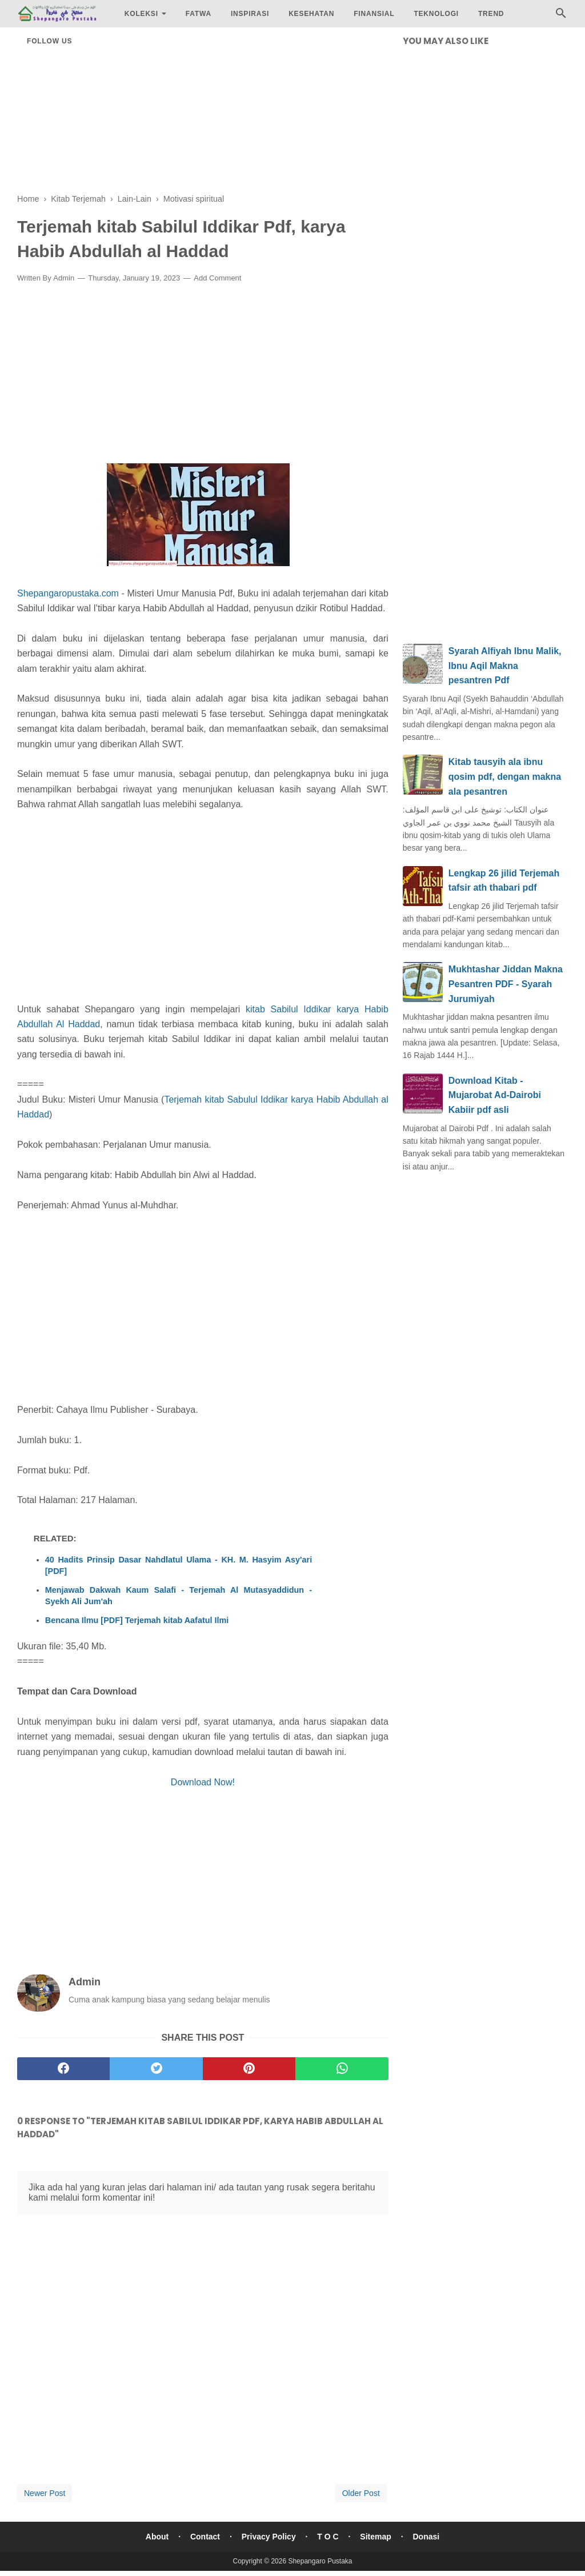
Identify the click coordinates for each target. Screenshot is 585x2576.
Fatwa (198, 14)
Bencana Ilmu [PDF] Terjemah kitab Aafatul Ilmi (137, 1620)
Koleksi (141, 14)
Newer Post (44, 2493)
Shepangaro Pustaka (320, 2561)
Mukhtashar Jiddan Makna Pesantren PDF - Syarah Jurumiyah (505, 983)
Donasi (426, 2536)
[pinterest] (249, 2068)
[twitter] (156, 2068)
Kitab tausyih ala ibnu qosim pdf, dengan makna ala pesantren (504, 776)
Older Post (361, 2493)
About (157, 2536)
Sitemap (375, 2536)
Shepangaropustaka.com (68, 593)
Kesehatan (311, 14)
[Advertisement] (202, 114)
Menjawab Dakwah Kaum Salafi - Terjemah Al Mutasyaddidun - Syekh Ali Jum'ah (178, 1595)
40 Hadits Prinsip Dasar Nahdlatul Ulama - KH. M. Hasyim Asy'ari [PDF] (178, 1565)
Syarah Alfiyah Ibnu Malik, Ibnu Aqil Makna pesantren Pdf (505, 665)
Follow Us (49, 41)
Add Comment (217, 278)
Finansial (374, 14)
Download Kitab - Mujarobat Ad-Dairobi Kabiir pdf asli (494, 1095)
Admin (63, 278)
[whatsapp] (341, 2068)
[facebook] (63, 2068)
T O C (327, 2536)
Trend (491, 14)
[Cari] (561, 16)
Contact (205, 2536)
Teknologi (436, 14)
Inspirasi (250, 14)
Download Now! (203, 1782)
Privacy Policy (269, 2536)
